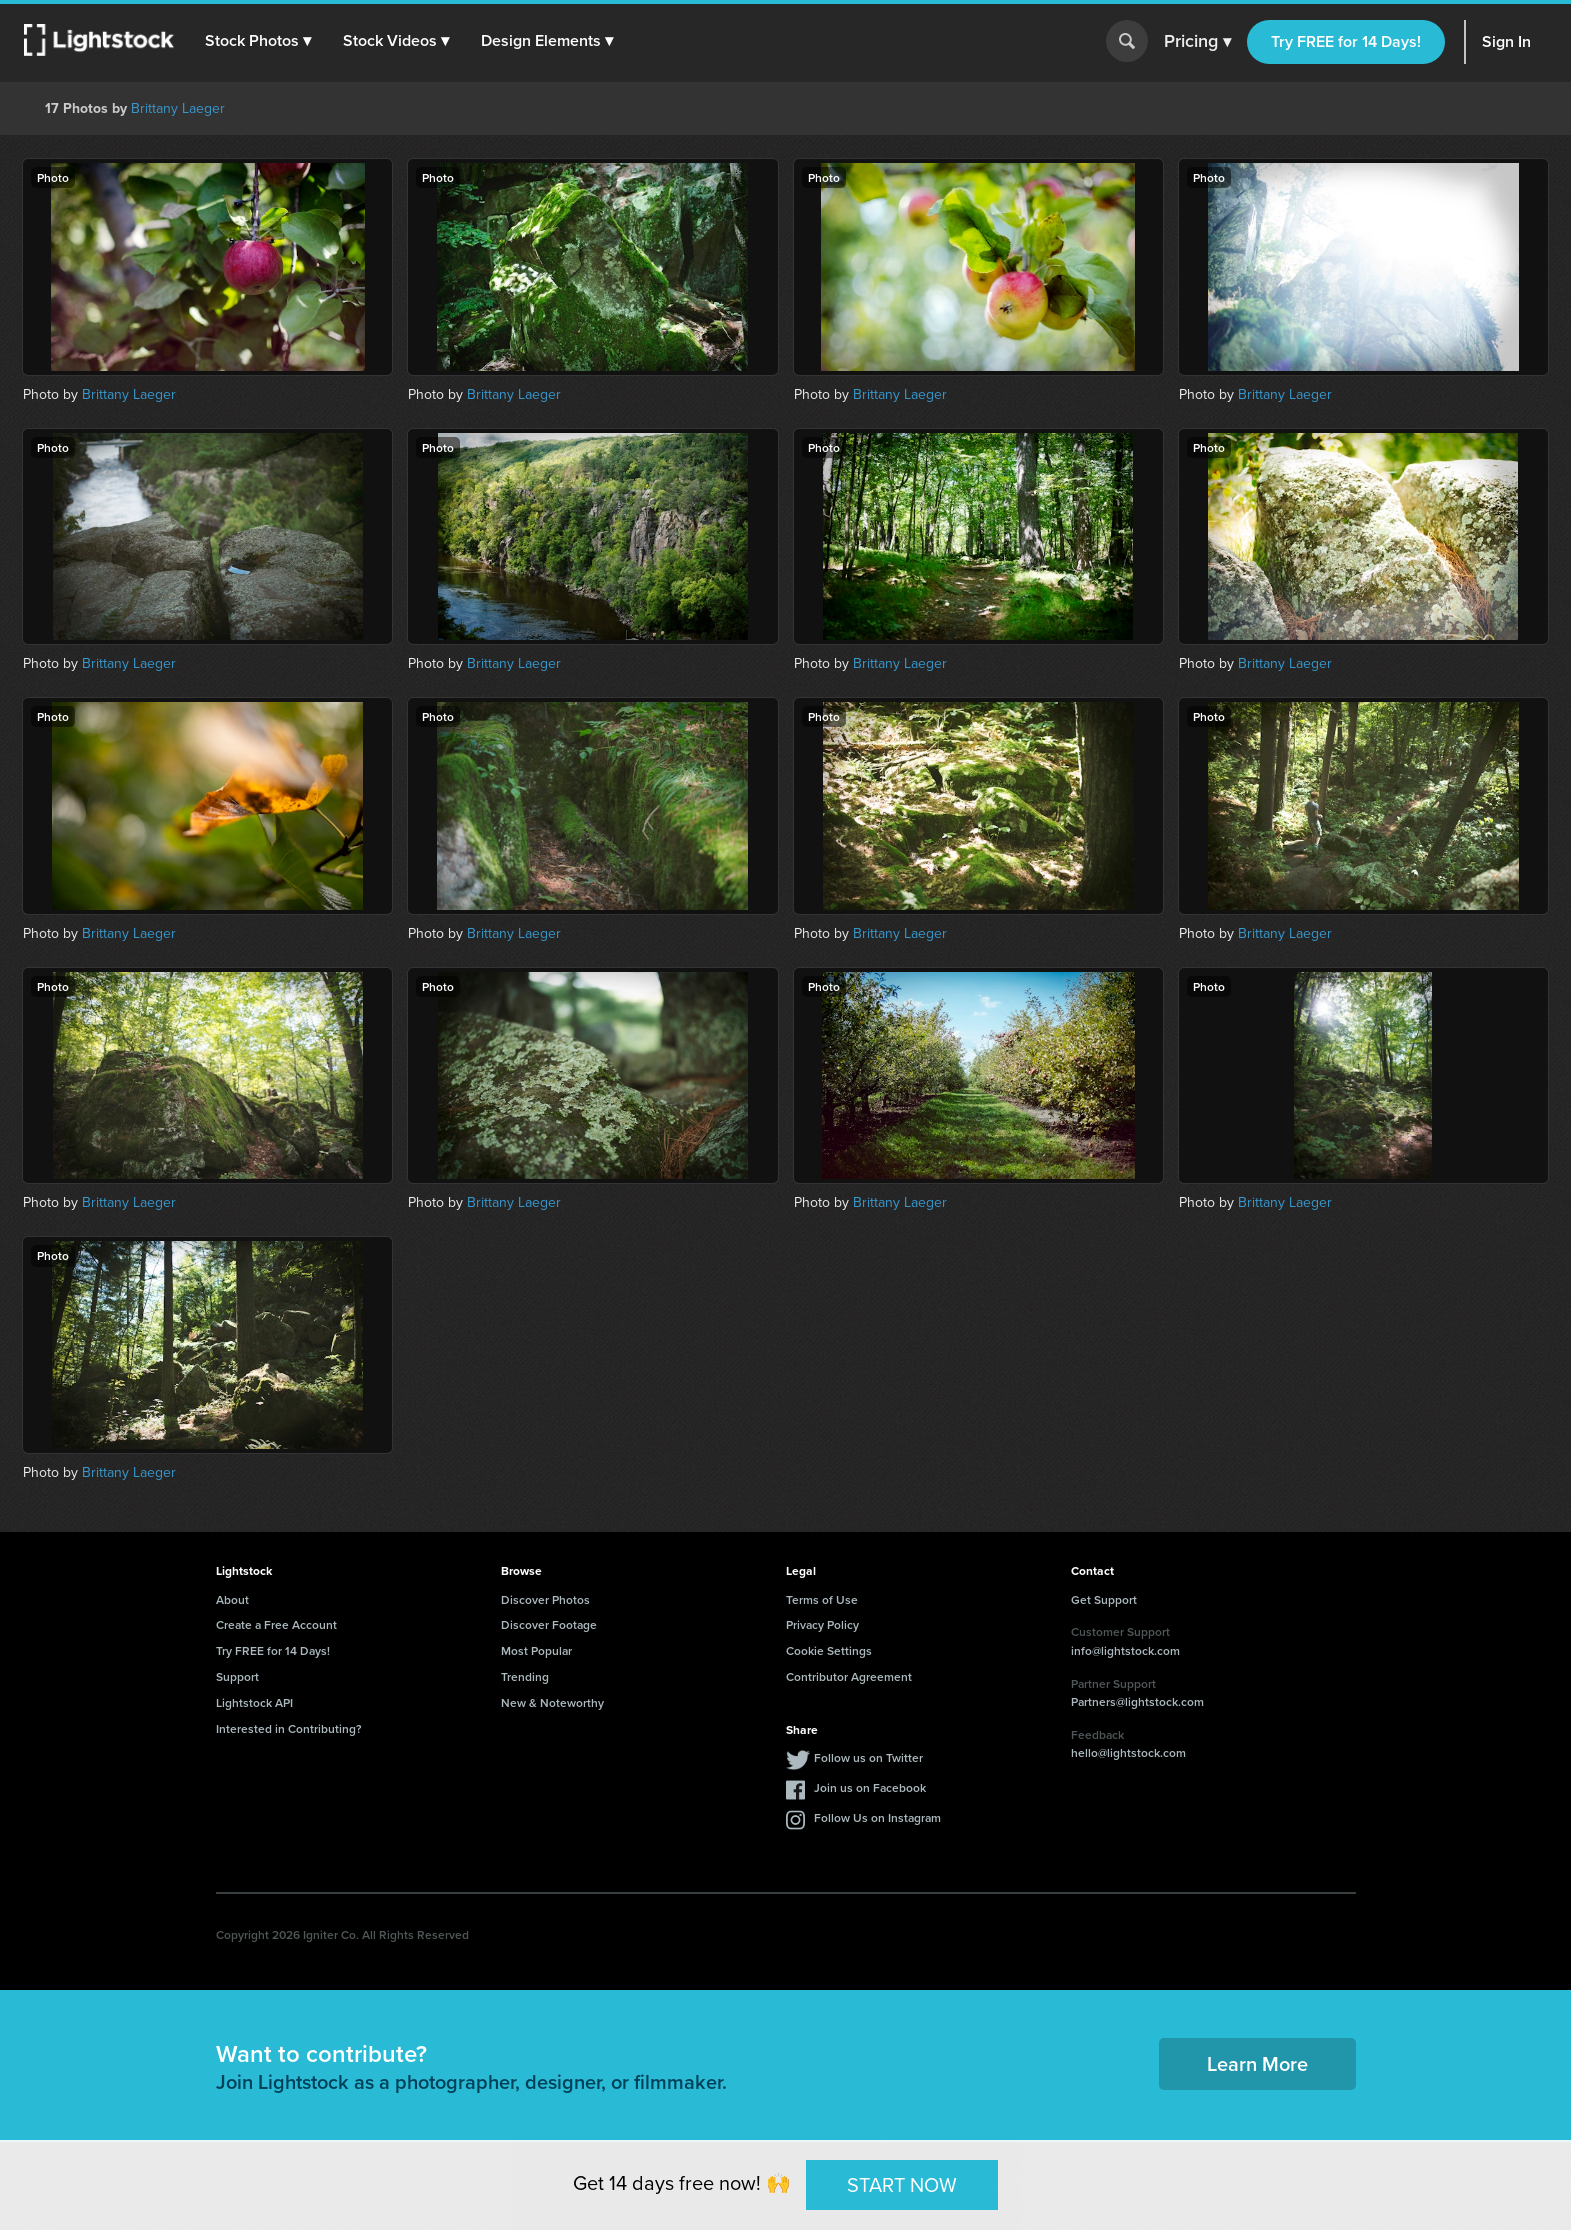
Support (237, 1676)
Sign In (1506, 41)
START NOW (902, 2184)
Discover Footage (549, 1624)
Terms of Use (822, 1599)
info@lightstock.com (1125, 1650)
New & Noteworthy (552, 1702)
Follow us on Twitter (868, 1757)
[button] (259, 41)
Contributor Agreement (849, 1676)
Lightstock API (254, 1702)
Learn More (1257, 2063)
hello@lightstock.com (1128, 1752)
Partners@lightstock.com (1137, 1701)
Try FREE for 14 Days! (1346, 41)
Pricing (1197, 42)
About (232, 1599)
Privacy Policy (822, 1624)
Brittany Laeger (178, 108)
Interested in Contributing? (289, 1728)
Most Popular (536, 1650)
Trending (525, 1676)
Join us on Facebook (870, 1787)
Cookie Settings (829, 1650)
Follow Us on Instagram (877, 1817)
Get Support (1104, 1599)
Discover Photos (545, 1599)
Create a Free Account (276, 1624)
